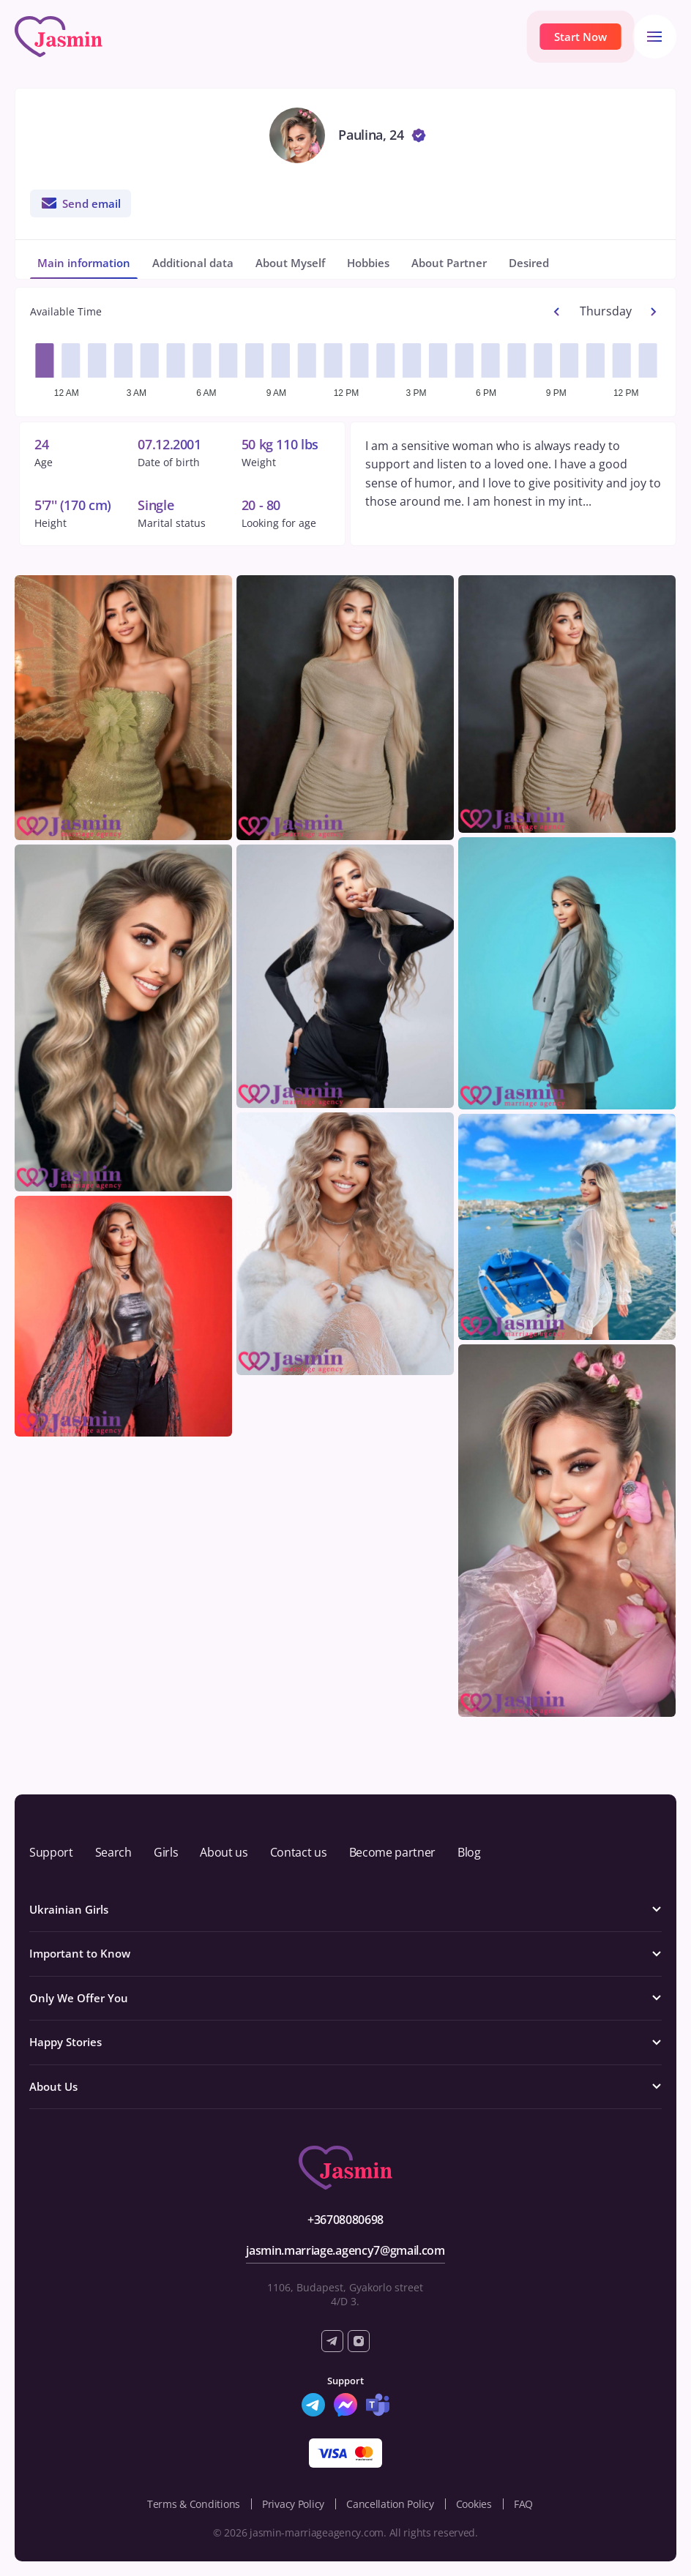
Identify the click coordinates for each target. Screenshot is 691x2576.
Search (113, 1852)
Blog (469, 1852)
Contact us (298, 1852)
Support (51, 1852)
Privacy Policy (293, 2504)
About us (223, 1852)
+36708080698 (345, 2220)
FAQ (523, 2504)
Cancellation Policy (390, 2504)
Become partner (392, 1852)
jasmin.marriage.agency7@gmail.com (345, 2250)
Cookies (474, 2504)
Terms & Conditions (193, 2504)
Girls (166, 1852)
